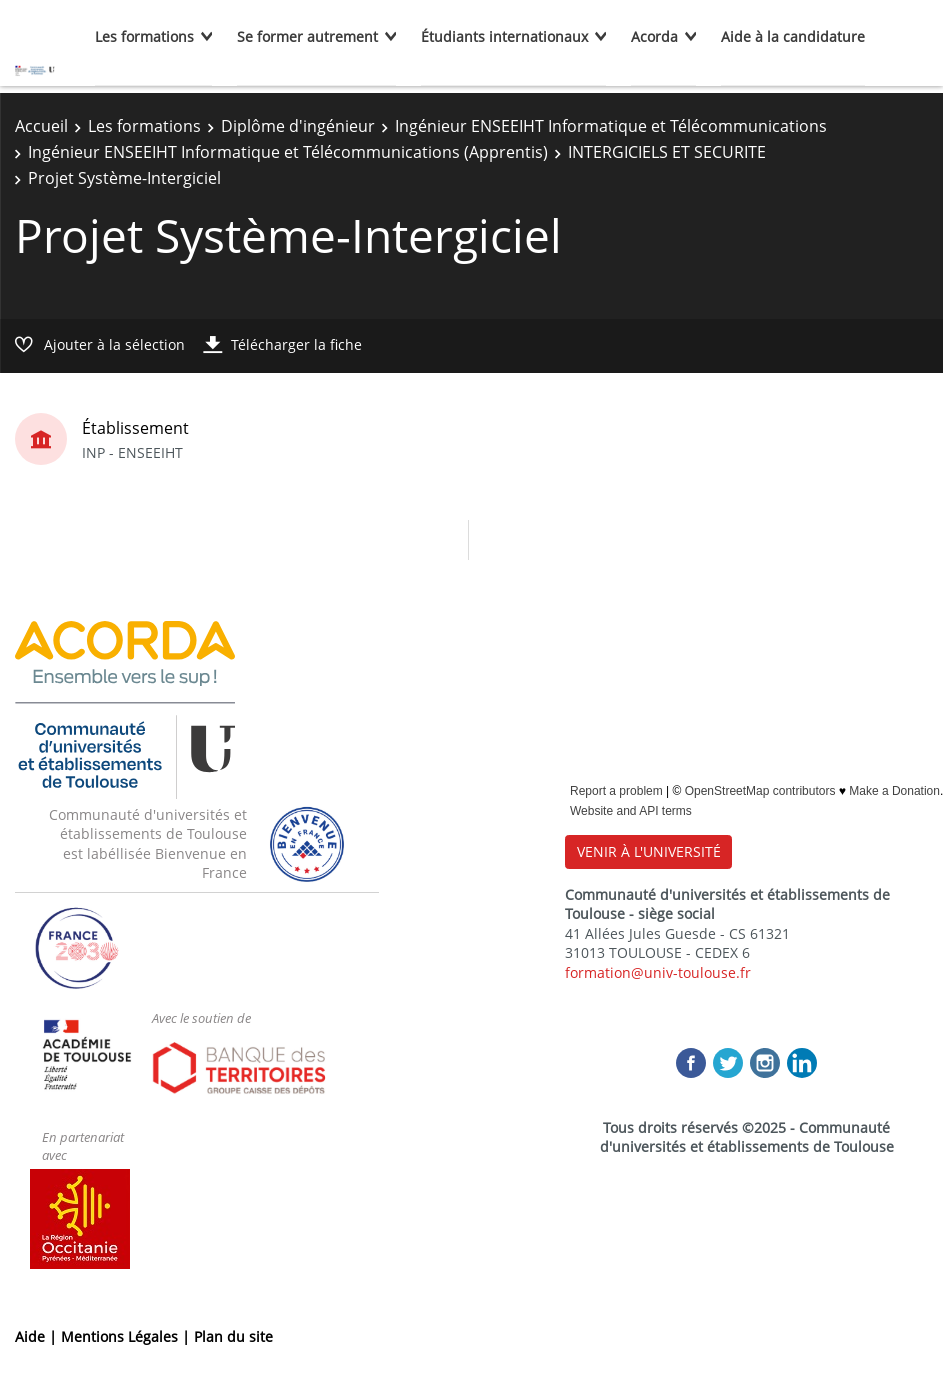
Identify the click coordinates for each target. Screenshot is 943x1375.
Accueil (41, 126)
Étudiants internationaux (504, 36)
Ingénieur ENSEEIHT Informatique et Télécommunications (611, 126)
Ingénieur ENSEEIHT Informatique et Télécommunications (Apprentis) (288, 152)
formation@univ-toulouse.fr (658, 972)
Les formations (144, 36)
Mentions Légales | (127, 1336)
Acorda (654, 36)
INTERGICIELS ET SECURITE (667, 152)
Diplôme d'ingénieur (298, 126)
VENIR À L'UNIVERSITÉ (649, 851)
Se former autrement (307, 36)
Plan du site (233, 1336)
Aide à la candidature (793, 36)
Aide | (38, 1336)
